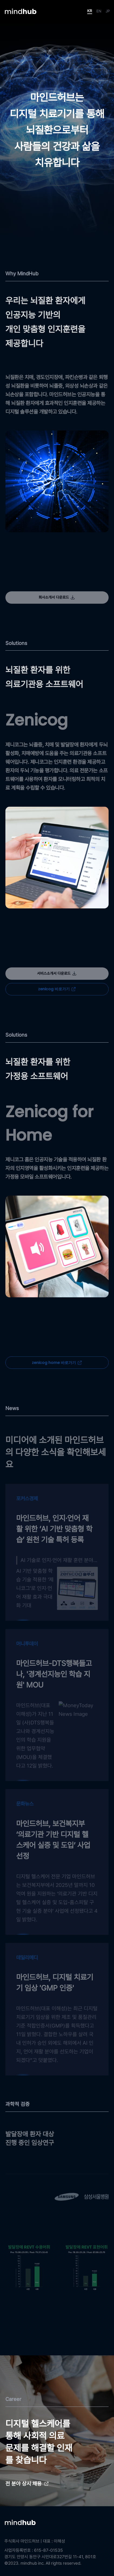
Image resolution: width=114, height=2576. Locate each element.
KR (89, 11)
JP (108, 11)
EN (98, 11)
